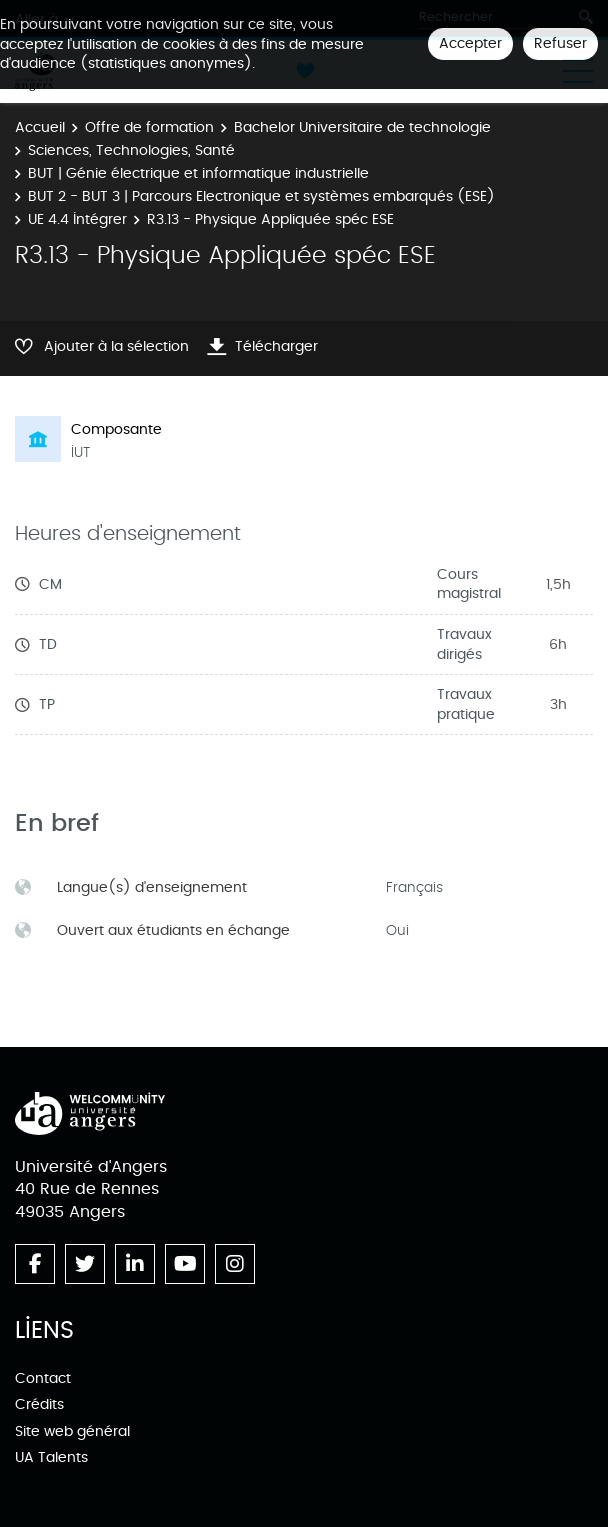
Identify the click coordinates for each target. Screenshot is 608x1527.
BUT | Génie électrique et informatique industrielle (198, 173)
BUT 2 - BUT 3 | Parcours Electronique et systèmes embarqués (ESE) (261, 196)
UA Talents (51, 1457)
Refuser (560, 43)
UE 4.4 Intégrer (77, 219)
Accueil (40, 127)
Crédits (39, 1404)
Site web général (72, 1431)
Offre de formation (149, 127)
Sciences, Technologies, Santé (131, 150)
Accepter (470, 43)
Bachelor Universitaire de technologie (362, 127)
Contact (43, 1378)
